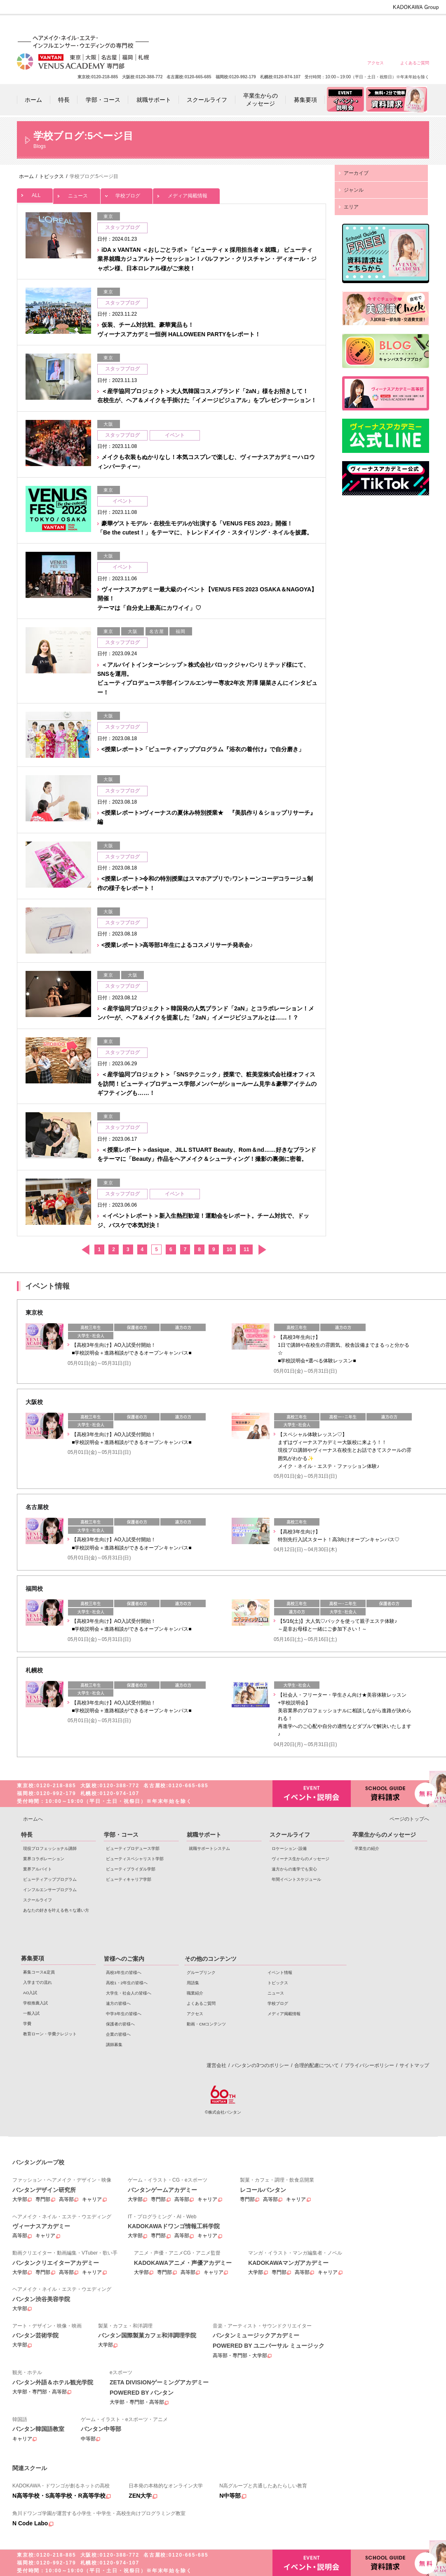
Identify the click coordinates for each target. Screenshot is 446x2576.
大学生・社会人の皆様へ (295, 26)
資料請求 (390, 1793)
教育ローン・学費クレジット (50, 2034)
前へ (85, 1250)
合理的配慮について (316, 2065)
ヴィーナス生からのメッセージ (300, 1858)
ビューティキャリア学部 (128, 1879)
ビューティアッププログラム (50, 1879)
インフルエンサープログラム (50, 1889)
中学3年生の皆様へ (355, 26)
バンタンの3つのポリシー (260, 2065)
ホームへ (33, 1819)
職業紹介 (195, 1993)
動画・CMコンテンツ (206, 2024)
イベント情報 (280, 1972)
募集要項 (32, 1958)
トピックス (278, 1983)
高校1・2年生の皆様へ (266, 26)
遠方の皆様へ (325, 26)
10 (229, 1249)
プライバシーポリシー (369, 2065)
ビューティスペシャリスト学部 (135, 1858)
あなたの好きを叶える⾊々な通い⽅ (56, 1910)
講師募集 (114, 2044)
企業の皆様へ (414, 26)
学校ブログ (127, 193)
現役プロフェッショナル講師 (50, 1848)
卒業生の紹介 (366, 1848)
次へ (262, 1250)
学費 (27, 2023)
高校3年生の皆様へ (236, 26)
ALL (35, 193)
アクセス (375, 63)
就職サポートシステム (209, 1848)
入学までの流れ (37, 1982)
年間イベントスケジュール (296, 1879)
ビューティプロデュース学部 (133, 1848)
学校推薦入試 (35, 2003)
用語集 (193, 1983)
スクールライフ (37, 1900)
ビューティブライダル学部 (130, 1869)
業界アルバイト (37, 1869)
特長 (27, 1834)
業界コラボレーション (43, 1858)
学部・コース (121, 1834)
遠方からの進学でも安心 (294, 1869)
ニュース (76, 193)
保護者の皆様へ (384, 26)
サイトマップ (414, 2065)
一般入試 (31, 2013)
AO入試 (30, 1992)
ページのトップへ (409, 1819)
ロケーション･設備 (289, 1848)
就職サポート (204, 1834)
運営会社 (216, 2065)
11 (246, 1249)
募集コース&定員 (39, 1972)
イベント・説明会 (311, 1793)
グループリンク (201, 1972)
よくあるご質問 (414, 63)
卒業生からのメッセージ (384, 1834)
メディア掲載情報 (186, 193)
